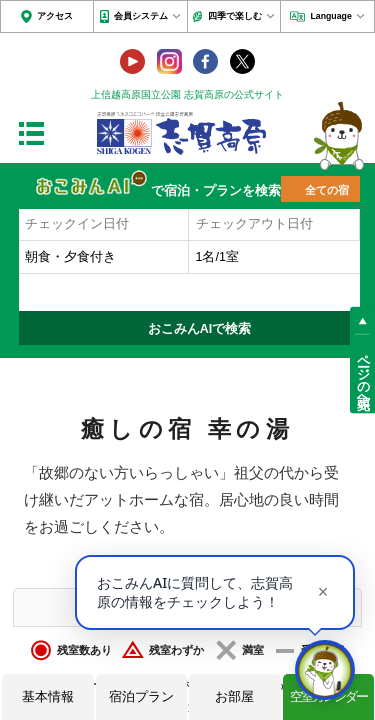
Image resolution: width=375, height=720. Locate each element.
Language (330, 16)
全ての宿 (327, 190)
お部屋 (234, 696)
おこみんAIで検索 (200, 329)
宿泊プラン (141, 696)
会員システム (141, 16)
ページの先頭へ (363, 374)
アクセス (55, 16)
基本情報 (48, 696)
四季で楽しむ (235, 16)
